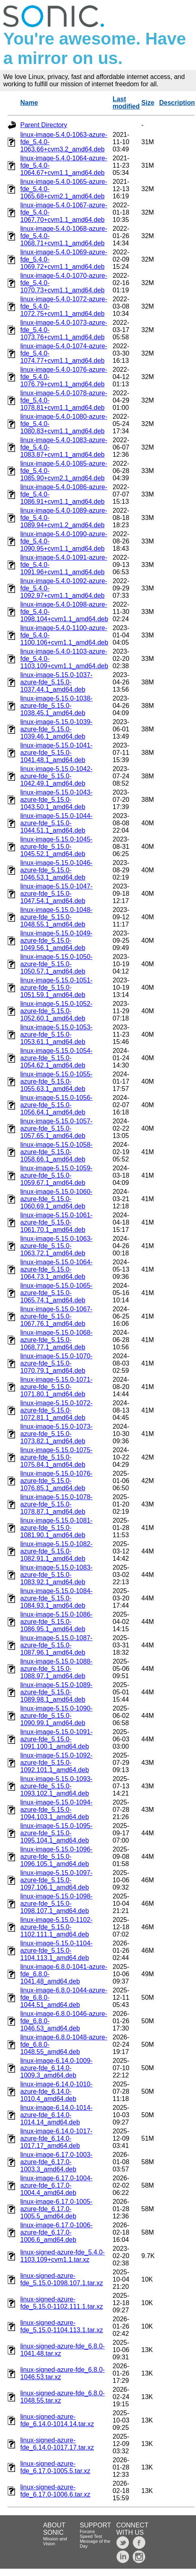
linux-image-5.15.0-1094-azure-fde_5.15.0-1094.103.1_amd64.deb (56, 1809)
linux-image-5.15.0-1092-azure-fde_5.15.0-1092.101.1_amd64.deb (56, 1762)
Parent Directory (43, 124)
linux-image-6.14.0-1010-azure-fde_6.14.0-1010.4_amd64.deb (56, 2091)
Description (177, 102)
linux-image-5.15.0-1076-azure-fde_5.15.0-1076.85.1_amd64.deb (56, 1480)
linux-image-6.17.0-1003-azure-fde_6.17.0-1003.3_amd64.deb (56, 2162)
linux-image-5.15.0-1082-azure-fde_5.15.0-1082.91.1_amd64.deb (56, 1551)
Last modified (126, 103)
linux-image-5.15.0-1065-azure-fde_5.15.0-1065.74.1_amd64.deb (56, 1293)
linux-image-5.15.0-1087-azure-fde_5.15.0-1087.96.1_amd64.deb (56, 1645)
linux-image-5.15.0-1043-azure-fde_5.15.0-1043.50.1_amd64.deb (56, 799)
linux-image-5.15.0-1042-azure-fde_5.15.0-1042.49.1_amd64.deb (56, 776)
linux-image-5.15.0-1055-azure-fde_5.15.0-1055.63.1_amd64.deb (56, 1081)
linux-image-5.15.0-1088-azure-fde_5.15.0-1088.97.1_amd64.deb (56, 1668)
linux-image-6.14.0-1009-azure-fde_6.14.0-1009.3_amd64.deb (56, 2068)
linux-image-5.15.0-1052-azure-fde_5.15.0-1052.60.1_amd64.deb (56, 1011)
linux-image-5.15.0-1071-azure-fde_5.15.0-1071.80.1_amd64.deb (56, 1387)
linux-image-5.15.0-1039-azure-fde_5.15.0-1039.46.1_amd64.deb (56, 729)
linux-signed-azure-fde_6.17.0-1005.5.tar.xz (55, 2467)
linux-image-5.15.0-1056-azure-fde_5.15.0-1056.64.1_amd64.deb (56, 1105)
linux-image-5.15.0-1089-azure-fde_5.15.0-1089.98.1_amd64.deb (56, 1692)
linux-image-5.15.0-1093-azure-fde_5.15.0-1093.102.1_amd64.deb (56, 1786)
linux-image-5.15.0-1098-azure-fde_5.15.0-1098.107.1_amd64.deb (56, 1903)
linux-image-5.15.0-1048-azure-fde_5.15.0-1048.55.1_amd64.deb (56, 917)
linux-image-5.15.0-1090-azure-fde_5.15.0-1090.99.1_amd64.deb (56, 1715)
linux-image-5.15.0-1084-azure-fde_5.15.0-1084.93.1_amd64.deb (56, 1598)
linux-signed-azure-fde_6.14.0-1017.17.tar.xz (57, 2444)
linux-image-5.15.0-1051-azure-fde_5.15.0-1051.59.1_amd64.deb (56, 987)
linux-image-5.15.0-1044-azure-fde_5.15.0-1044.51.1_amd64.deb (56, 823)
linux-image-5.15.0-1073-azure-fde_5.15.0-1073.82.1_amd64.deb (56, 1434)
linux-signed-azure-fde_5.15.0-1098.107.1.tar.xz (61, 2279)
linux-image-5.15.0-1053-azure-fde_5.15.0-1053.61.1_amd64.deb (56, 1034)
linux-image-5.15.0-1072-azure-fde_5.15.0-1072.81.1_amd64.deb (56, 1410)
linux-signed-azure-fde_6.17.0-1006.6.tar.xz (55, 2491)
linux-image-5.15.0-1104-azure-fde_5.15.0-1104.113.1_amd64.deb (56, 1950)
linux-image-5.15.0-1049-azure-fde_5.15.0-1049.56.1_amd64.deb (56, 940)
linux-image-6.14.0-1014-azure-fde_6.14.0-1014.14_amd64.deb (56, 2115)
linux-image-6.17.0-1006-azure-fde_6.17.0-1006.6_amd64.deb (56, 2232)
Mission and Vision (55, 2541)
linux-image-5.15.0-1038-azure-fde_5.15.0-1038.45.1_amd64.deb (56, 705)
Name (29, 102)
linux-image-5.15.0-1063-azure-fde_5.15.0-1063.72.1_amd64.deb (56, 1246)
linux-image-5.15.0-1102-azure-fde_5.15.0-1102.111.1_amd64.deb (56, 1927)
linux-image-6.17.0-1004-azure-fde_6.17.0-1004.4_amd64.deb (56, 2185)
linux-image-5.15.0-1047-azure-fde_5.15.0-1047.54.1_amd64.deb (56, 893)
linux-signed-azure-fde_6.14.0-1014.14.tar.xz (57, 2420)
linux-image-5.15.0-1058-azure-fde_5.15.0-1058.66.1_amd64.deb (56, 1152)
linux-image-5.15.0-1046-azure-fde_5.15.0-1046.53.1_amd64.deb (56, 870)
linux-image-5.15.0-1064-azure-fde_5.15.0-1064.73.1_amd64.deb (56, 1269)
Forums (87, 2531)
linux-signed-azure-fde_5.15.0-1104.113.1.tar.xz (61, 2326)
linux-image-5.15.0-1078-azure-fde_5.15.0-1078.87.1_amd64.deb (56, 1504)
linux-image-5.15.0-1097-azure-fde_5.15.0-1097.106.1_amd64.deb (56, 1880)
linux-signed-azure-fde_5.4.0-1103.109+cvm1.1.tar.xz (62, 2256)
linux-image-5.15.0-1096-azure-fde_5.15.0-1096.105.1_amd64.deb (56, 1856)
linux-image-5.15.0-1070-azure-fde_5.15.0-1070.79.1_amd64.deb (56, 1363)
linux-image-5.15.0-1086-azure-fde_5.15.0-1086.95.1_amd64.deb (56, 1621)
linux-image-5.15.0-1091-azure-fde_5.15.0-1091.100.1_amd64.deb (56, 1739)
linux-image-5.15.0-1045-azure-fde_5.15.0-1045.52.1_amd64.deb (56, 846)
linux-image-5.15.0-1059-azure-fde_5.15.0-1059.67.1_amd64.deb (56, 1175)
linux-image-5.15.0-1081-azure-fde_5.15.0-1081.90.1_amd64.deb (56, 1527)
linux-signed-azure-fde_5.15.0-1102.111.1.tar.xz (61, 2303)
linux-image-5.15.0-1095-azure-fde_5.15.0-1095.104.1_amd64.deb (56, 1833)
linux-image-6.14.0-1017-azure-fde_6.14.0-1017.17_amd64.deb (56, 2138)
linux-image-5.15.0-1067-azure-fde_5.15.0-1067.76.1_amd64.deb (56, 1316)
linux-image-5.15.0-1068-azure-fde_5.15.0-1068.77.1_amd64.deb (56, 1340)
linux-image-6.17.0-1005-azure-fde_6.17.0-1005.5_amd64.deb (56, 2209)
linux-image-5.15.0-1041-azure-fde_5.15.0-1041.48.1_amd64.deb (56, 752)
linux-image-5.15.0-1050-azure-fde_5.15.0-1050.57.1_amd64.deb (56, 964)
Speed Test (91, 2536)
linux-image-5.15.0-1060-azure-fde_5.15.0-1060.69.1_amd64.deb (56, 1199)
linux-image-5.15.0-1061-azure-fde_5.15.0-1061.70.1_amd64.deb (56, 1222)
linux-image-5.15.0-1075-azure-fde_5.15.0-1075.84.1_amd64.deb (56, 1457)
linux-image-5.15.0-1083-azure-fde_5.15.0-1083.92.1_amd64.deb (56, 1574)
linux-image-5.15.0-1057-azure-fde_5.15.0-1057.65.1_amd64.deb (56, 1128)
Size (147, 102)
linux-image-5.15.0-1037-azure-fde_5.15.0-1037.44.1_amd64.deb (56, 682)
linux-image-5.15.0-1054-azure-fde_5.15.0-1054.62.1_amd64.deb (56, 1058)
